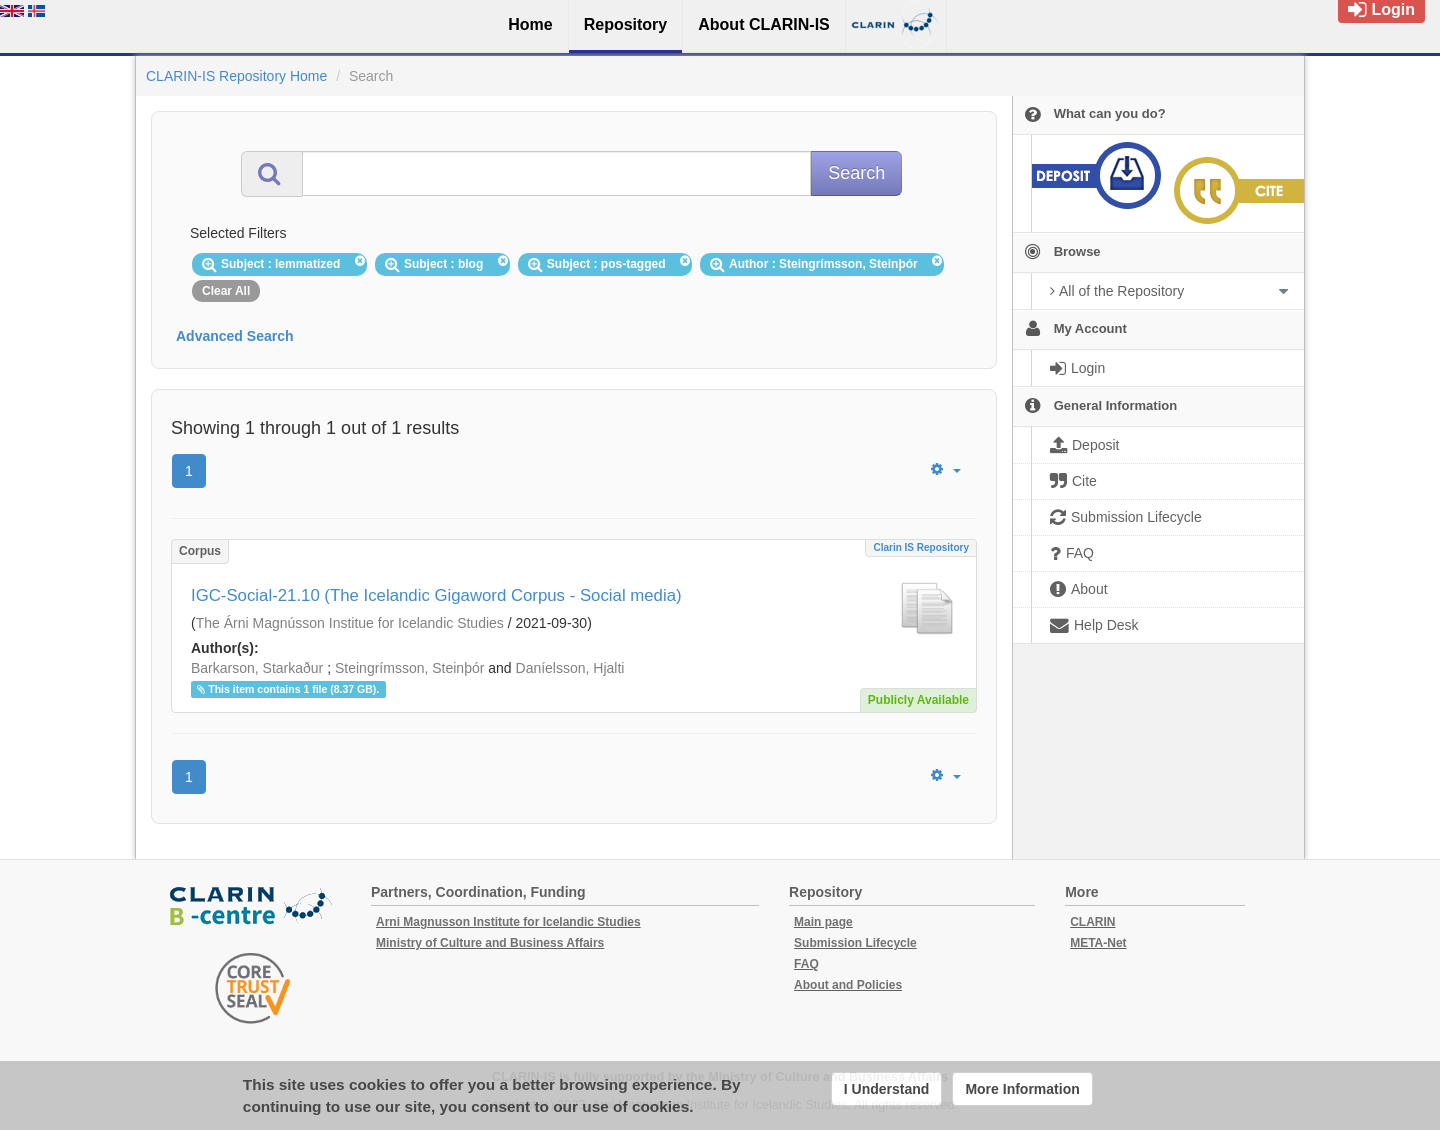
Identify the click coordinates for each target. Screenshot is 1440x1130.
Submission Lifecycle (855, 943)
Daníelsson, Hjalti (570, 668)
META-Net (1098, 943)
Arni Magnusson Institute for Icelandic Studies (508, 922)
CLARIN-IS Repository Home (236, 76)
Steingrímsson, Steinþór (409, 668)
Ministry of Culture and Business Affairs (490, 943)
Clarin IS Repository (921, 547)
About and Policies (848, 985)
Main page (823, 922)
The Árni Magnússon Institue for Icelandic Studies (350, 623)
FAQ (806, 964)
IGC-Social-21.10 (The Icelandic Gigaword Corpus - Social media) (436, 595)
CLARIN (1092, 922)
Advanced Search (235, 336)
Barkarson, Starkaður (257, 668)
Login (1381, 9)
